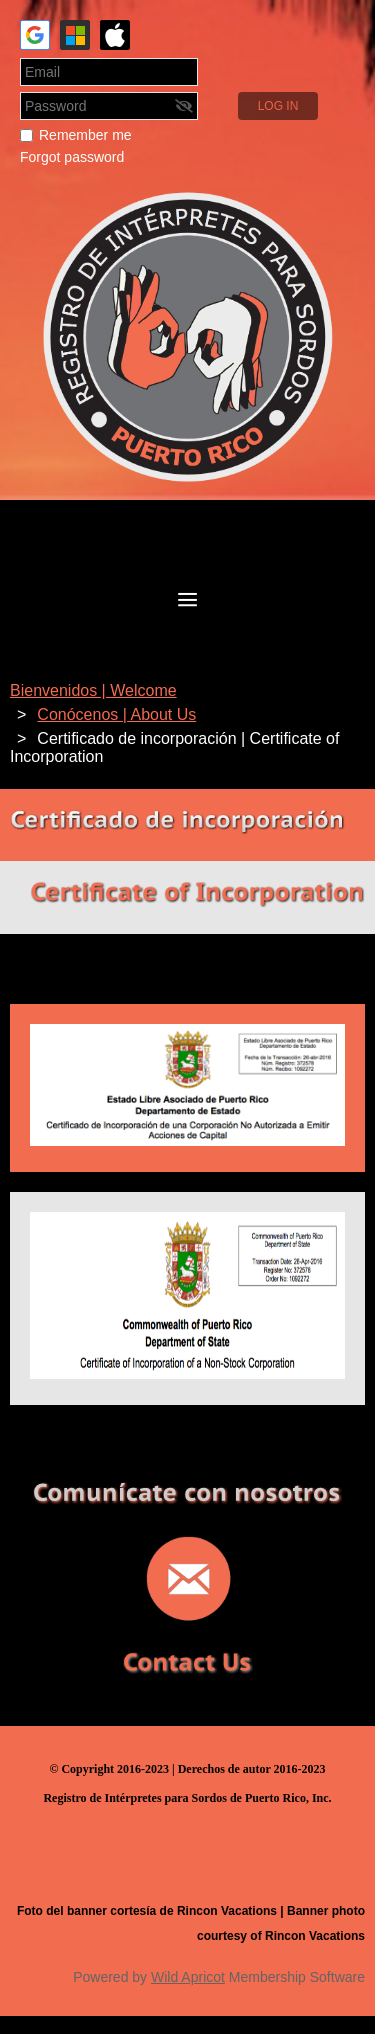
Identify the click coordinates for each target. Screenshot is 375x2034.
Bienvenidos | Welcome (93, 690)
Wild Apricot (188, 1977)
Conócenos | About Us (116, 714)
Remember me (85, 135)
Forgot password (72, 157)
